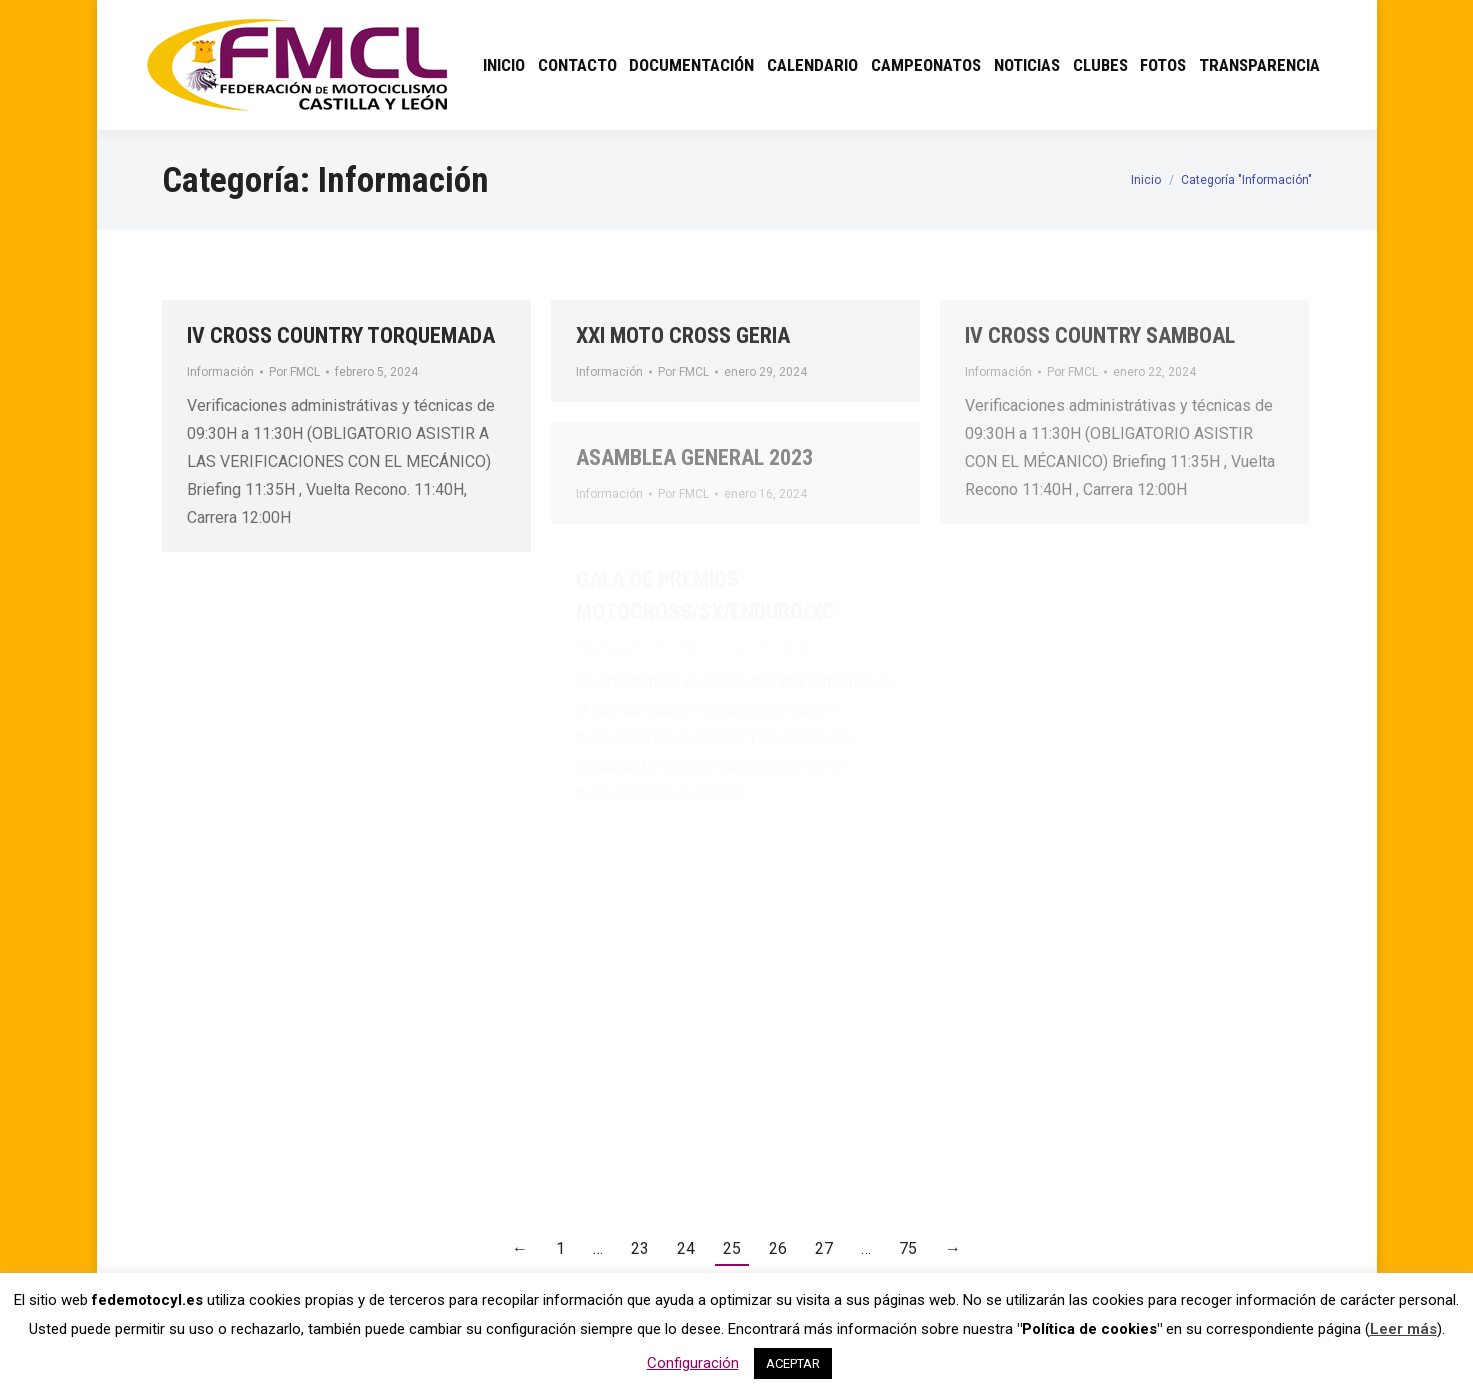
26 (778, 1248)
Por (294, 372)
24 (686, 1248)
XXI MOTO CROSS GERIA (683, 335)
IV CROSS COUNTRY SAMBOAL (1100, 335)
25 (732, 1248)
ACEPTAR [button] (793, 1363)
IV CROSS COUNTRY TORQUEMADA (341, 335)
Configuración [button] (693, 1363)
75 (908, 1248)
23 (640, 1248)
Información (220, 372)
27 (824, 1248)
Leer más (1403, 1329)
